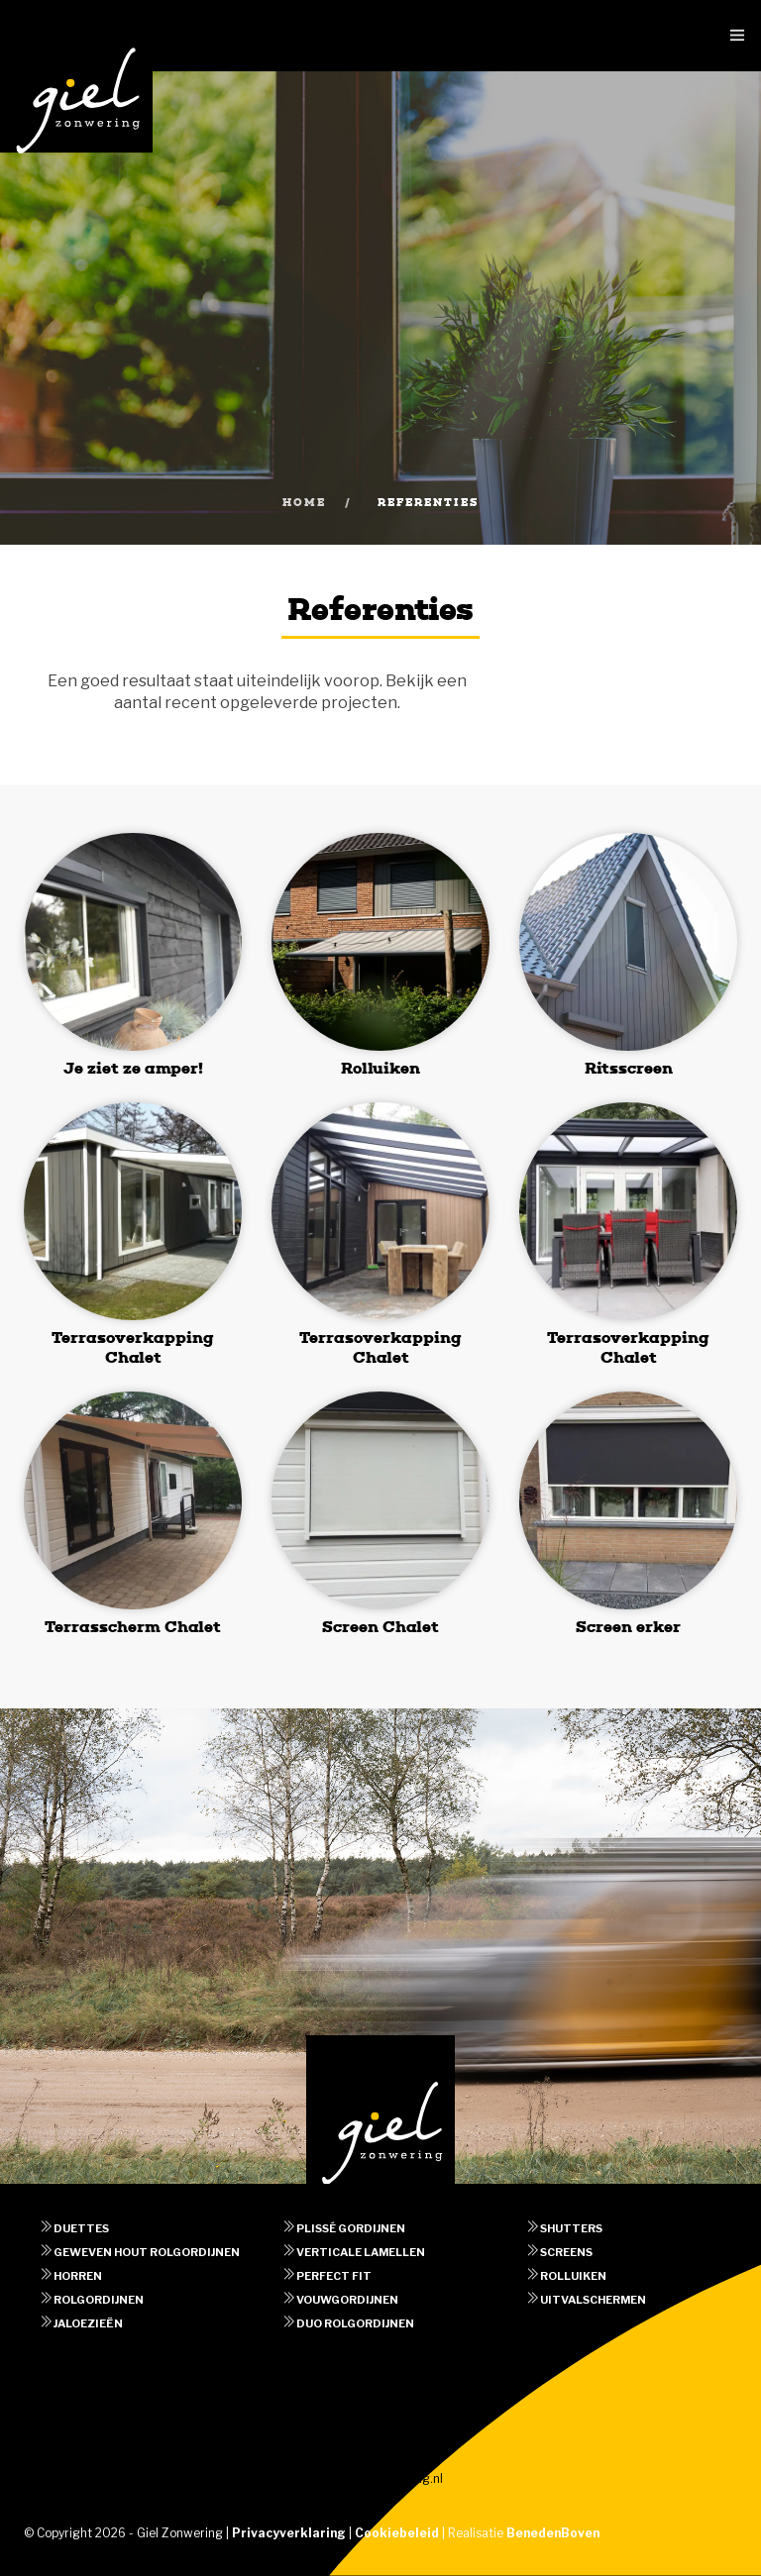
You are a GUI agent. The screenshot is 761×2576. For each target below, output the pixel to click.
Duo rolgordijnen (355, 2323)
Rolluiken (573, 2276)
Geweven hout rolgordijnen (147, 2252)
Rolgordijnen (99, 2300)
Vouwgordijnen (347, 2300)
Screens (566, 2252)
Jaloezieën (88, 2323)
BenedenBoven (552, 2532)
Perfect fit (334, 2276)
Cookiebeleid (397, 2532)
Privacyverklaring (289, 2532)
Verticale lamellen (360, 2252)
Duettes (81, 2228)
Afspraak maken (381, 2393)
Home (304, 502)
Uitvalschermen (593, 2300)
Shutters (571, 2228)
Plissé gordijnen (350, 2228)
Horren (78, 2276)
